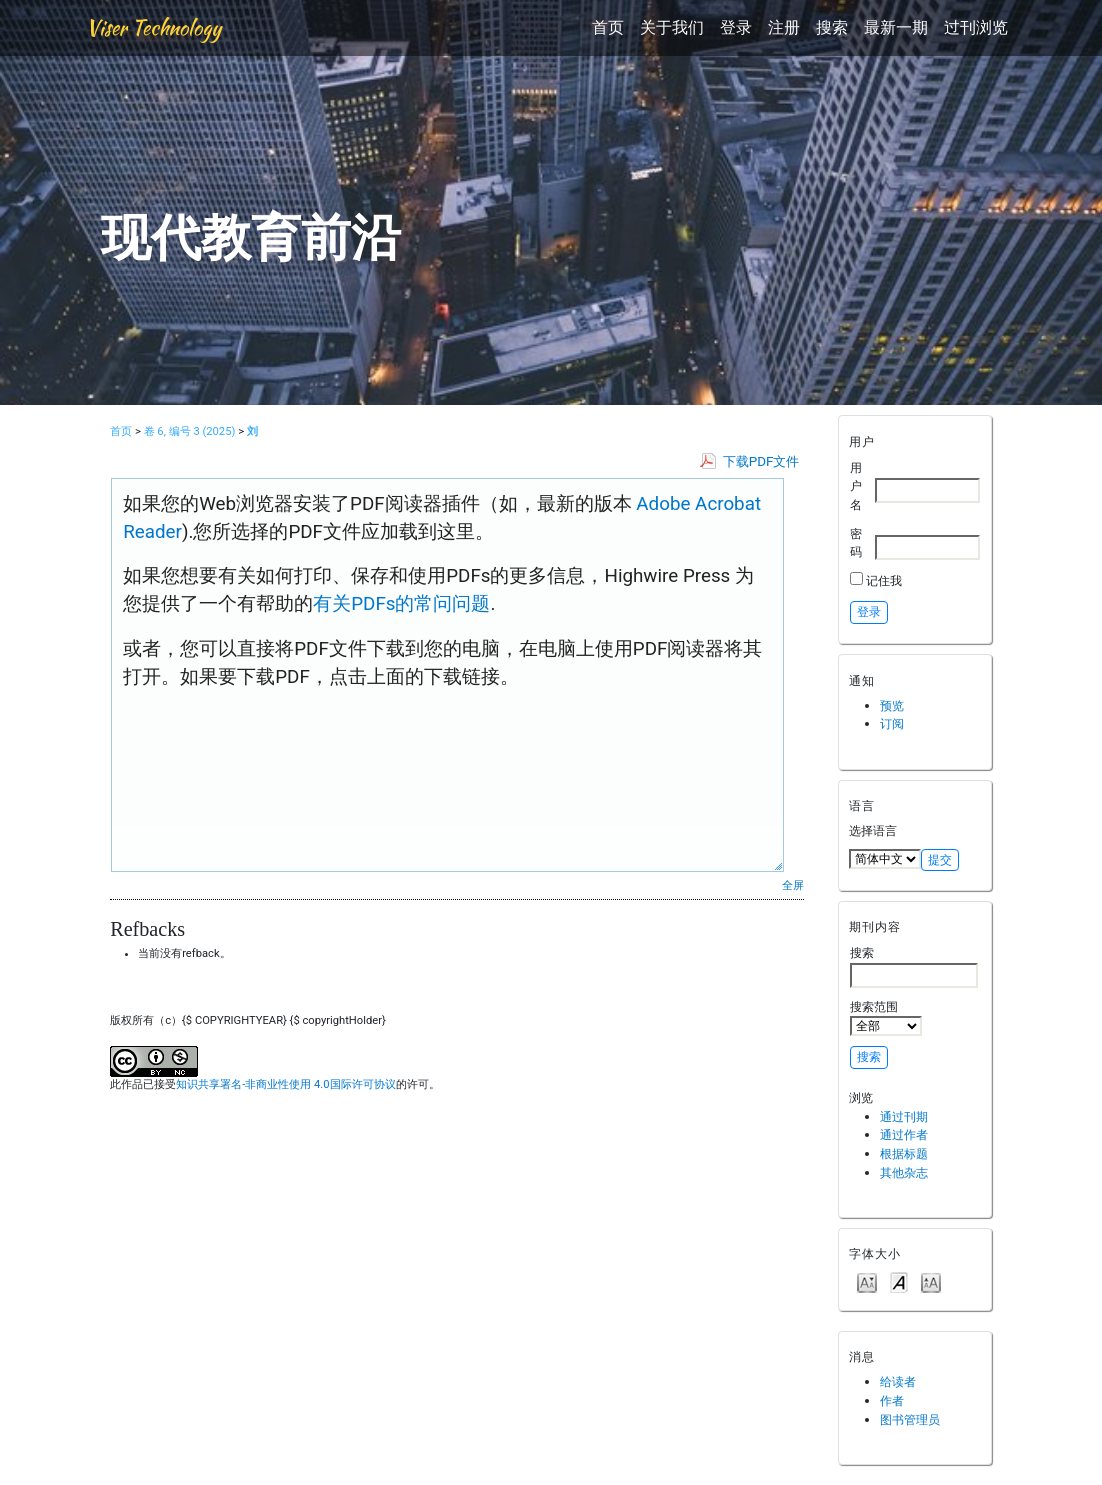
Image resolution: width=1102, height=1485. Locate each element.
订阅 (892, 723)
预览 (892, 705)
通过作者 (904, 1134)
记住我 (884, 580)
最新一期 (896, 27)
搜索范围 (886, 1018)
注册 (784, 27)
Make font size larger (931, 1281)
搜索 (832, 27)
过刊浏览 (976, 27)
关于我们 (672, 27)
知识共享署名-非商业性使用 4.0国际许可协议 (285, 1084)
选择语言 (873, 830)
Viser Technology (153, 27)
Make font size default (899, 1281)
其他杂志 (904, 1172)
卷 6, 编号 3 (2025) (190, 431)
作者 (892, 1400)
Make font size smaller (867, 1281)
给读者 (898, 1381)
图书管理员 (910, 1419)
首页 (608, 27)
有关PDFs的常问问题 (401, 604)
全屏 (793, 885)
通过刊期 (904, 1116)
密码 (856, 543)
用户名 (856, 486)
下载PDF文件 (761, 461)
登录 (736, 27)
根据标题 (904, 1153)
